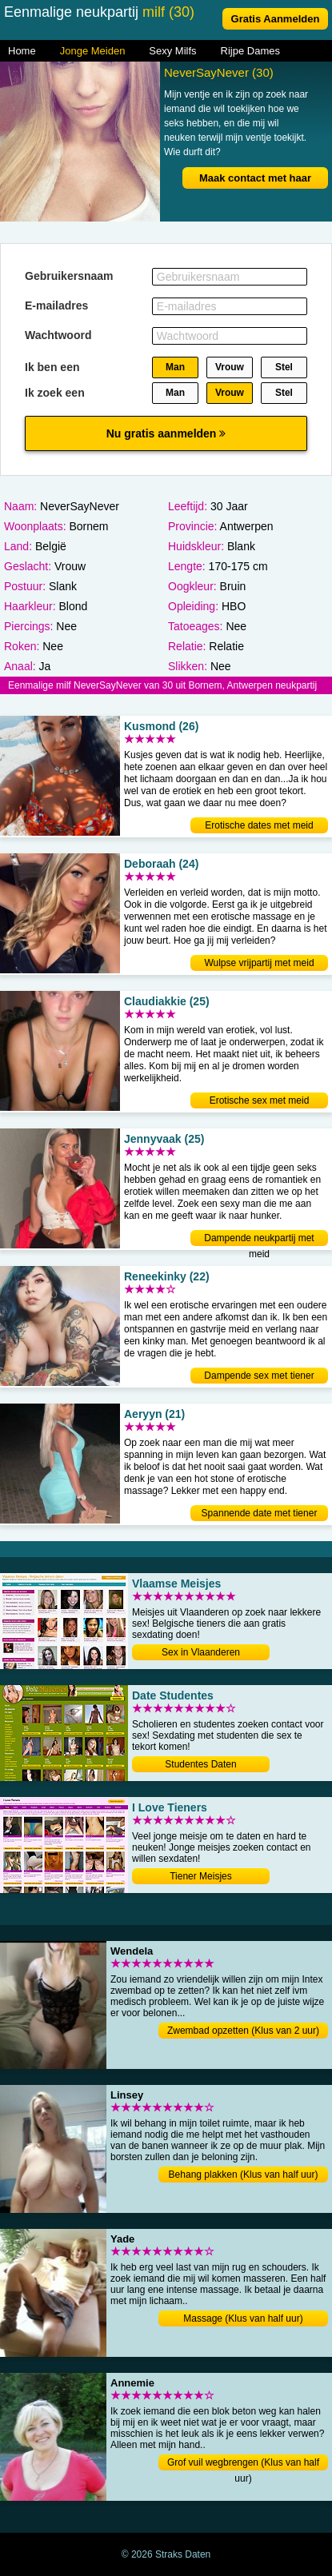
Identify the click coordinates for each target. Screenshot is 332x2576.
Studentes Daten (200, 1764)
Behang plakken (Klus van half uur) (243, 2174)
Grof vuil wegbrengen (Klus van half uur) (243, 2463)
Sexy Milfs (172, 51)
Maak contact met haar (255, 178)
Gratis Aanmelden (275, 19)
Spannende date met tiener (260, 1513)
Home (22, 51)
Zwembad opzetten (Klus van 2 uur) (243, 2030)
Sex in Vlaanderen (201, 1652)
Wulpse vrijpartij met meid (259, 962)
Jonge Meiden (93, 51)
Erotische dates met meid (259, 825)
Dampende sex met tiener (259, 1375)
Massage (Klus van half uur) (242, 2318)
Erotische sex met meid (260, 1100)
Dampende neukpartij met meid (259, 1239)
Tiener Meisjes (201, 1876)
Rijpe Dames (250, 51)
